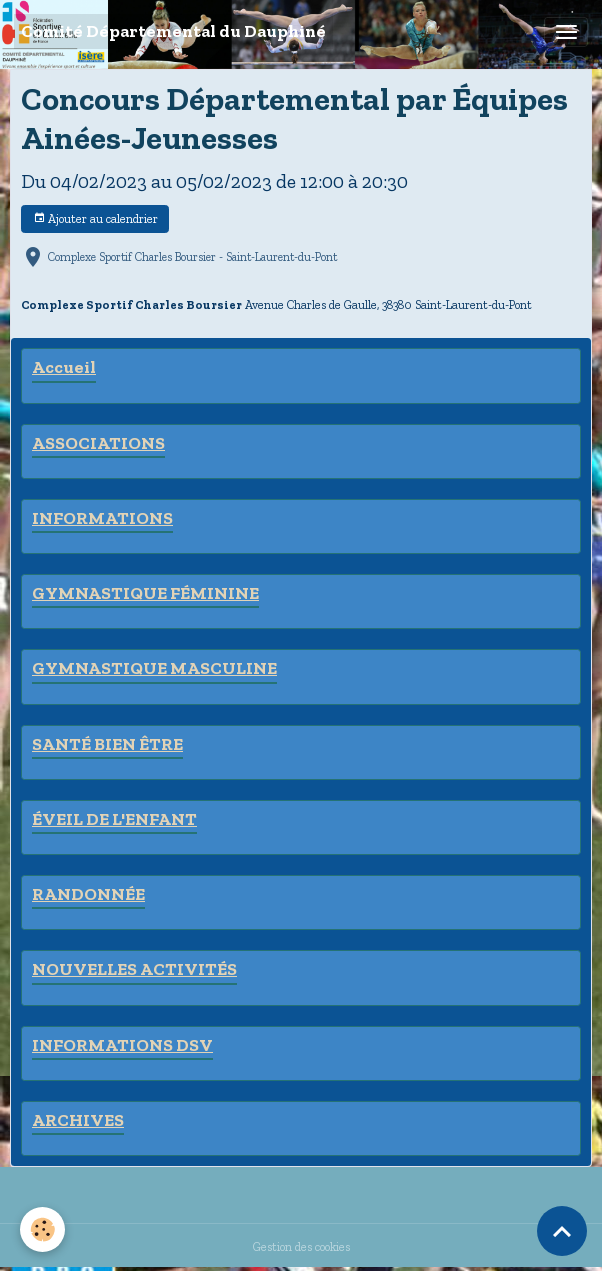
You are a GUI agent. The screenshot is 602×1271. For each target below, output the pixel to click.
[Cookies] (42, 1229)
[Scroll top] (562, 1231)
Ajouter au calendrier (95, 218)
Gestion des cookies (301, 1246)
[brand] (173, 31)
